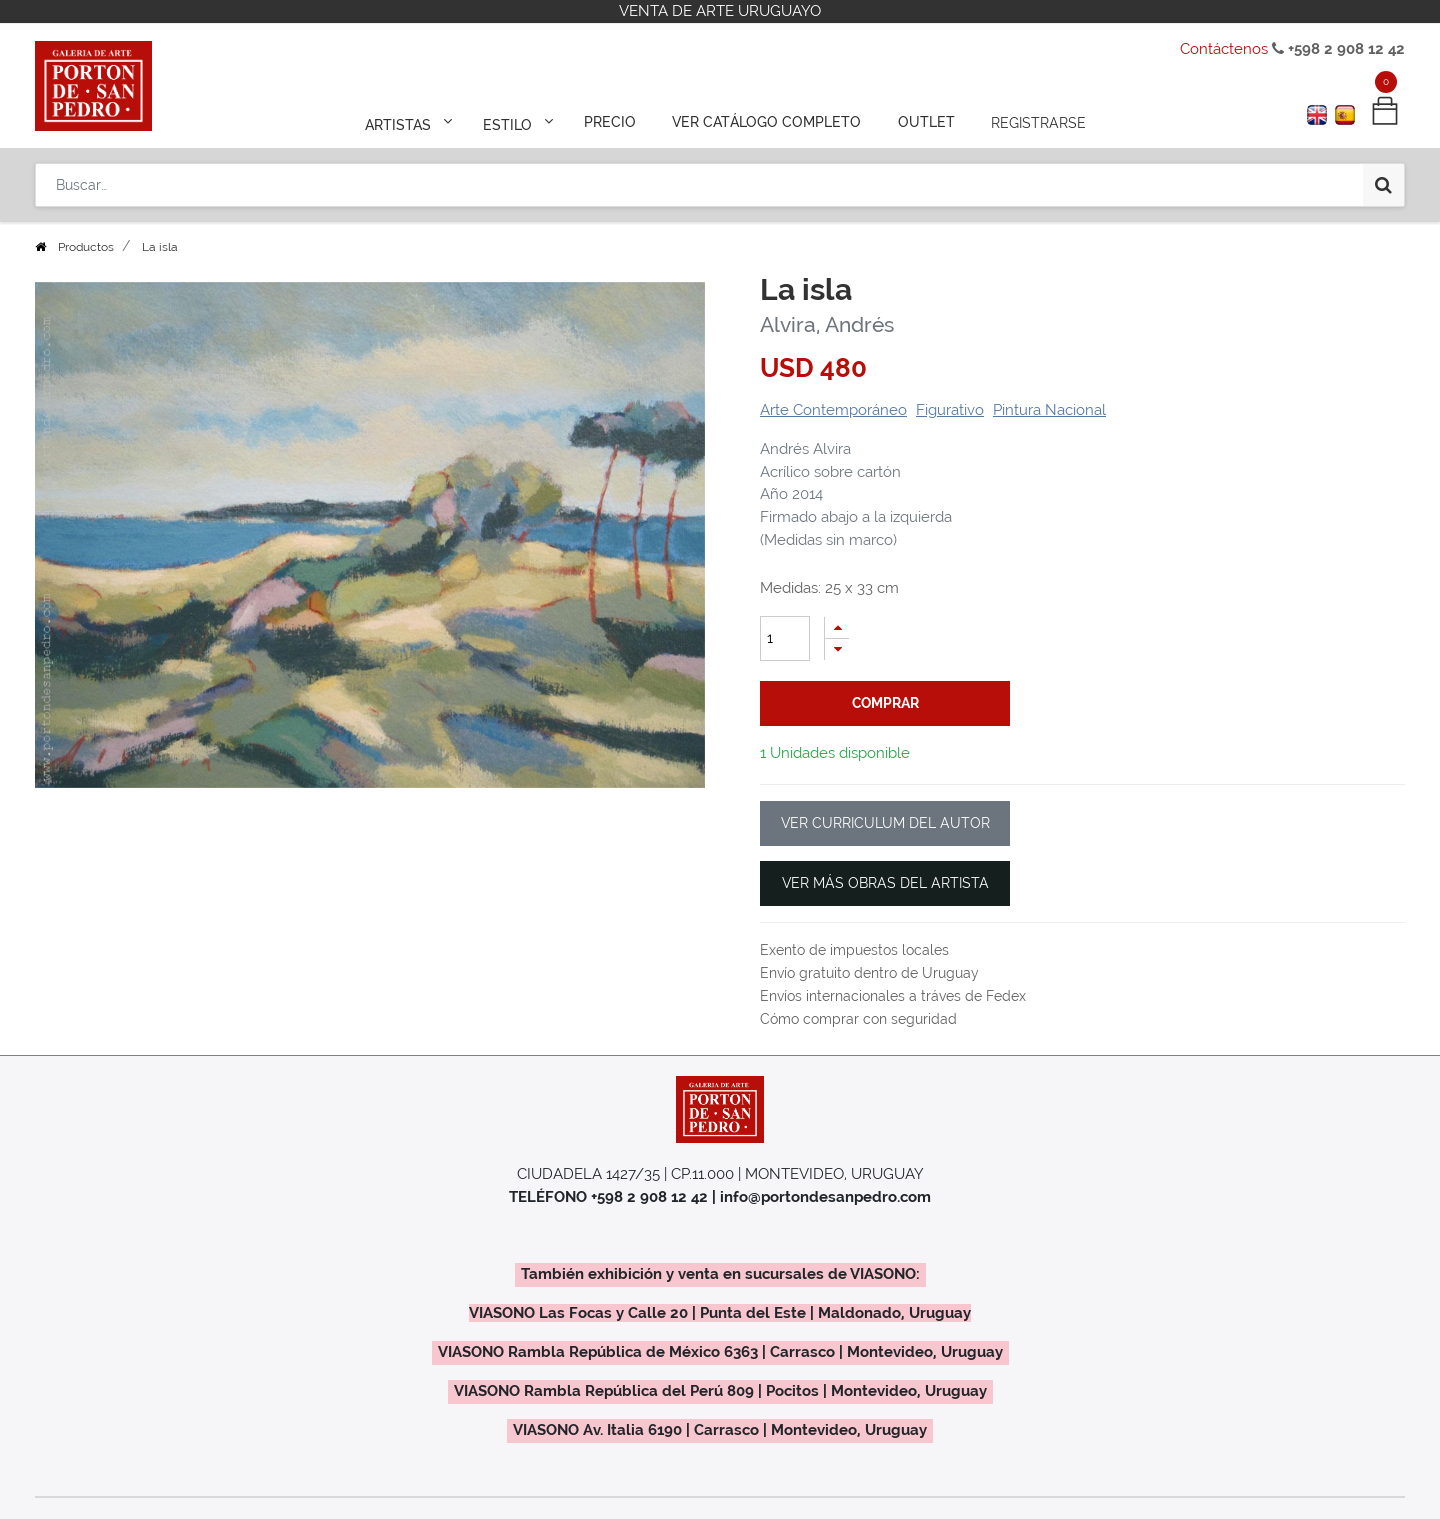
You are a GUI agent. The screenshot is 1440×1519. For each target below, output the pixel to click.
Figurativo (950, 410)
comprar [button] (885, 703)
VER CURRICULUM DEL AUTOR (885, 823)
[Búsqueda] (1383, 182)
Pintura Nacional (1049, 410)
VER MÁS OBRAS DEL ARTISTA (885, 883)
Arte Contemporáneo (833, 410)
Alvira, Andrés (827, 324)
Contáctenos (1224, 49)
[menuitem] (611, 122)
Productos (86, 247)
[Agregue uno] (837, 627)
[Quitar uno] (837, 649)
